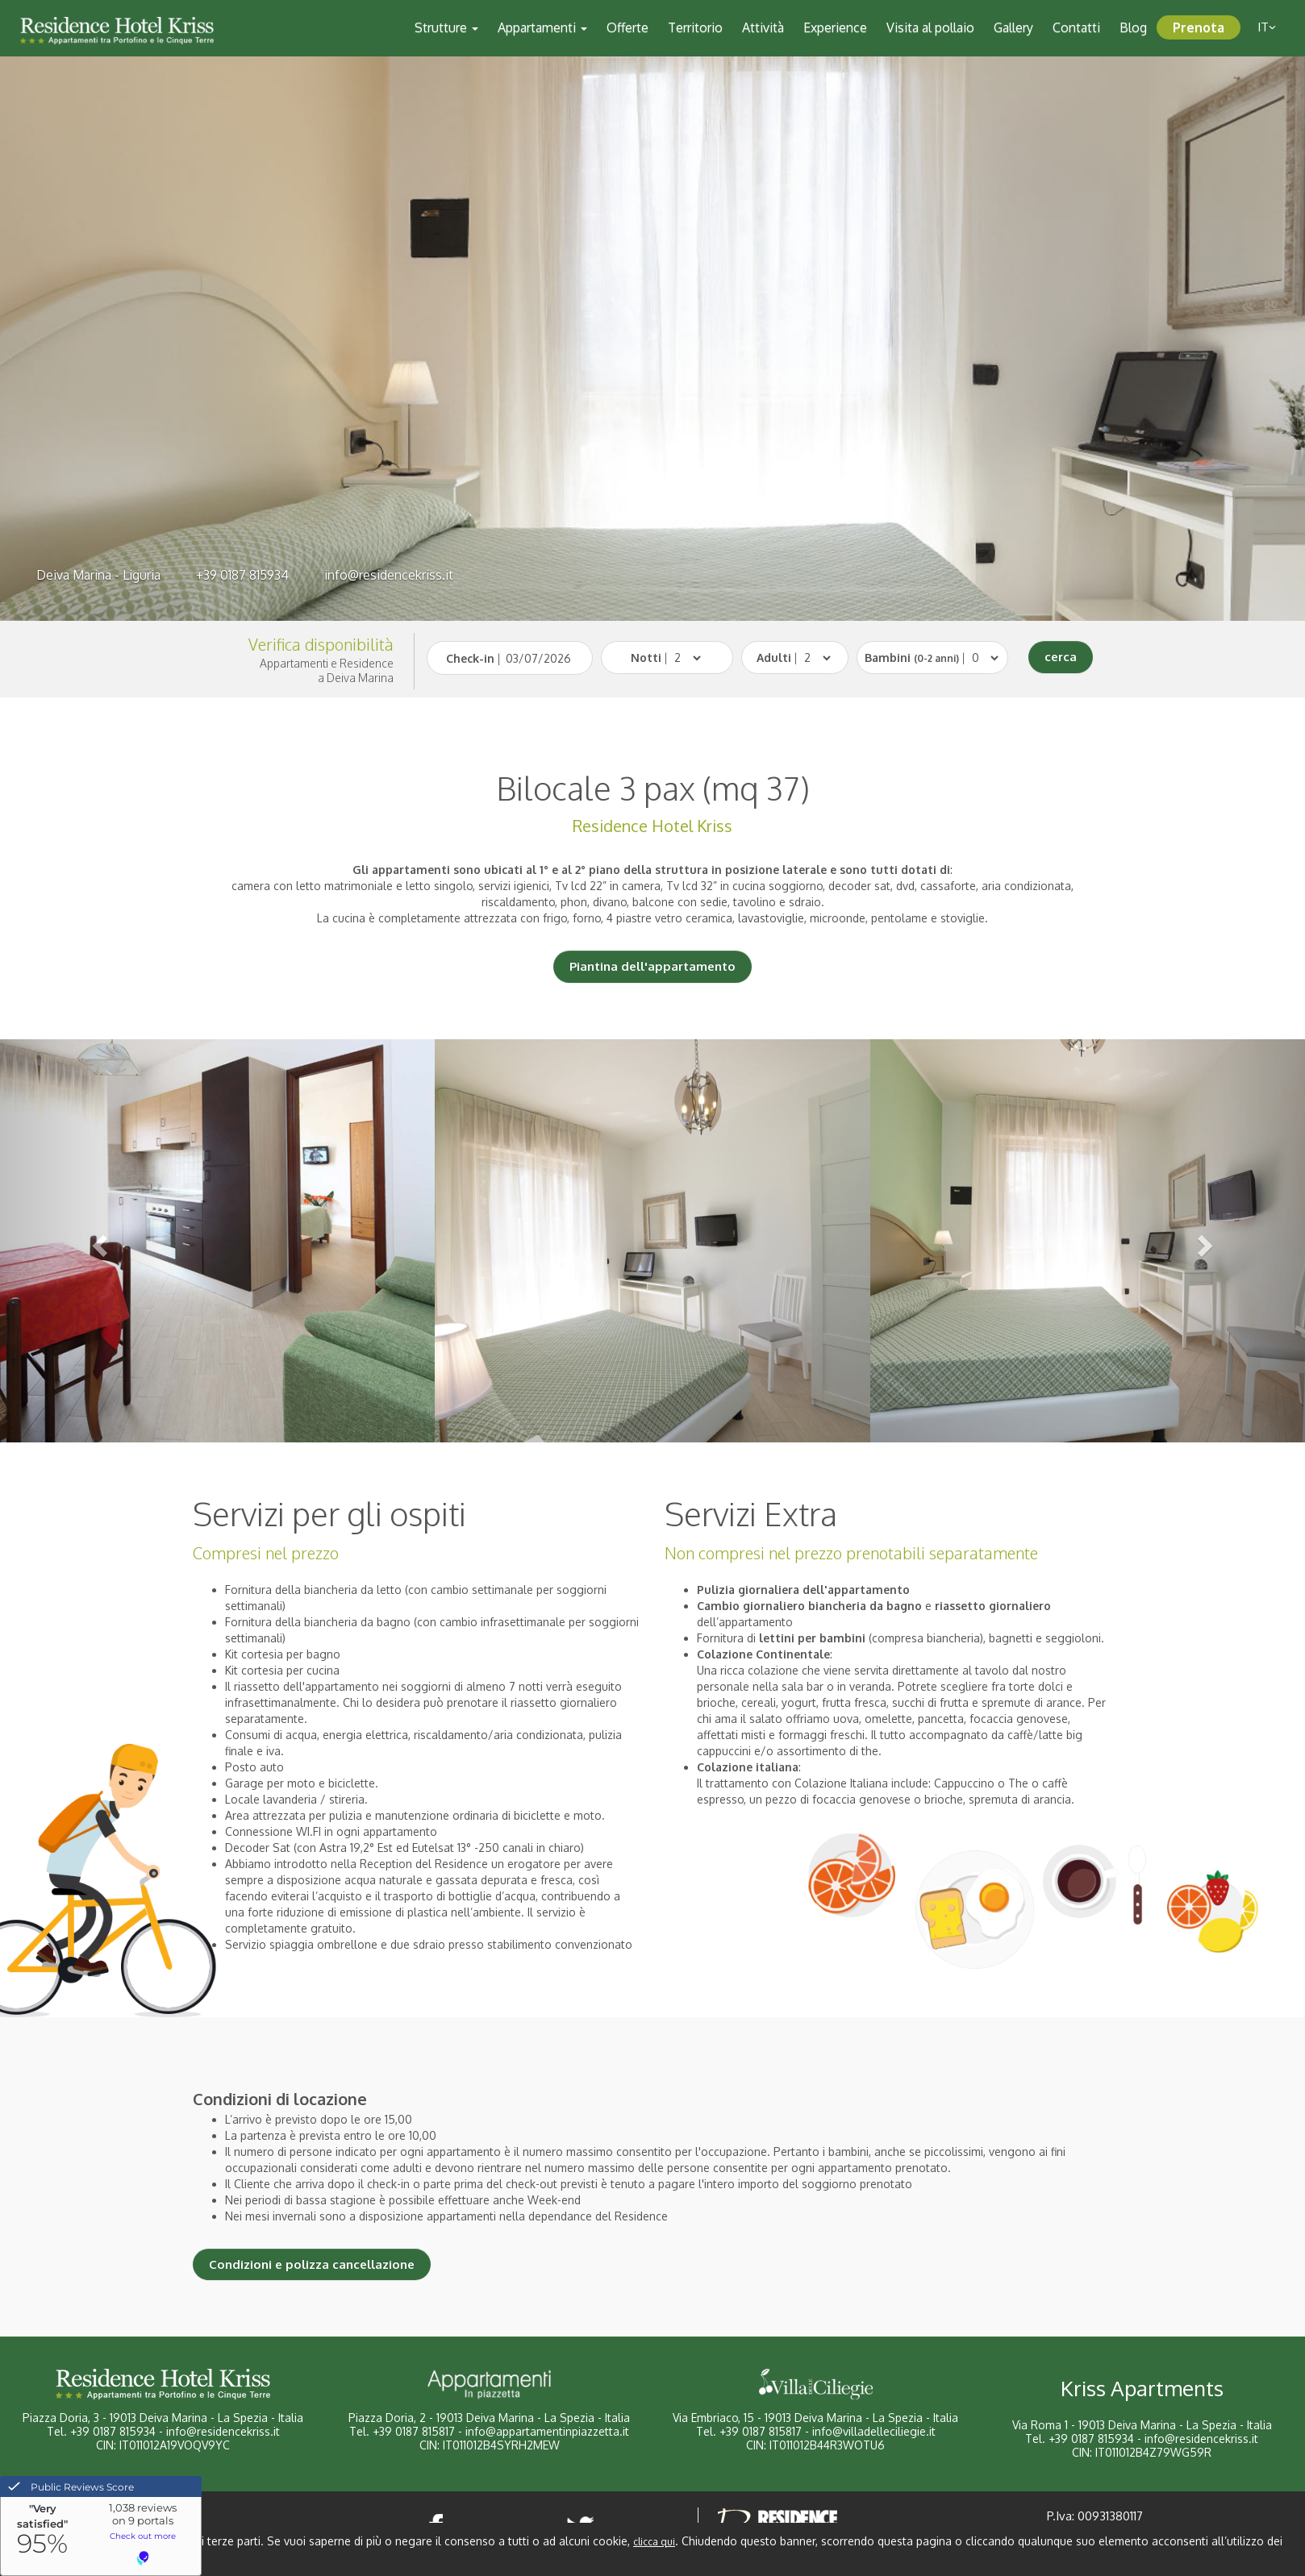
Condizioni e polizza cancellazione (312, 2264)
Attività (763, 27)
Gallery (1013, 27)
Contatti (1076, 27)
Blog (1133, 27)
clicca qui (654, 2542)
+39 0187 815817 (414, 2431)
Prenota (1198, 27)
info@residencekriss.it (388, 575)
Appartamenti (542, 27)
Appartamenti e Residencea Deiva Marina (327, 670)
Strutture (446, 27)
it (1266, 27)
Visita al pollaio (930, 27)
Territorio (695, 27)
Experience (835, 27)
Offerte (627, 27)
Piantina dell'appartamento (652, 966)
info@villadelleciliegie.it (874, 2431)
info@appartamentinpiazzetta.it (547, 2431)
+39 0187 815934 (242, 575)
